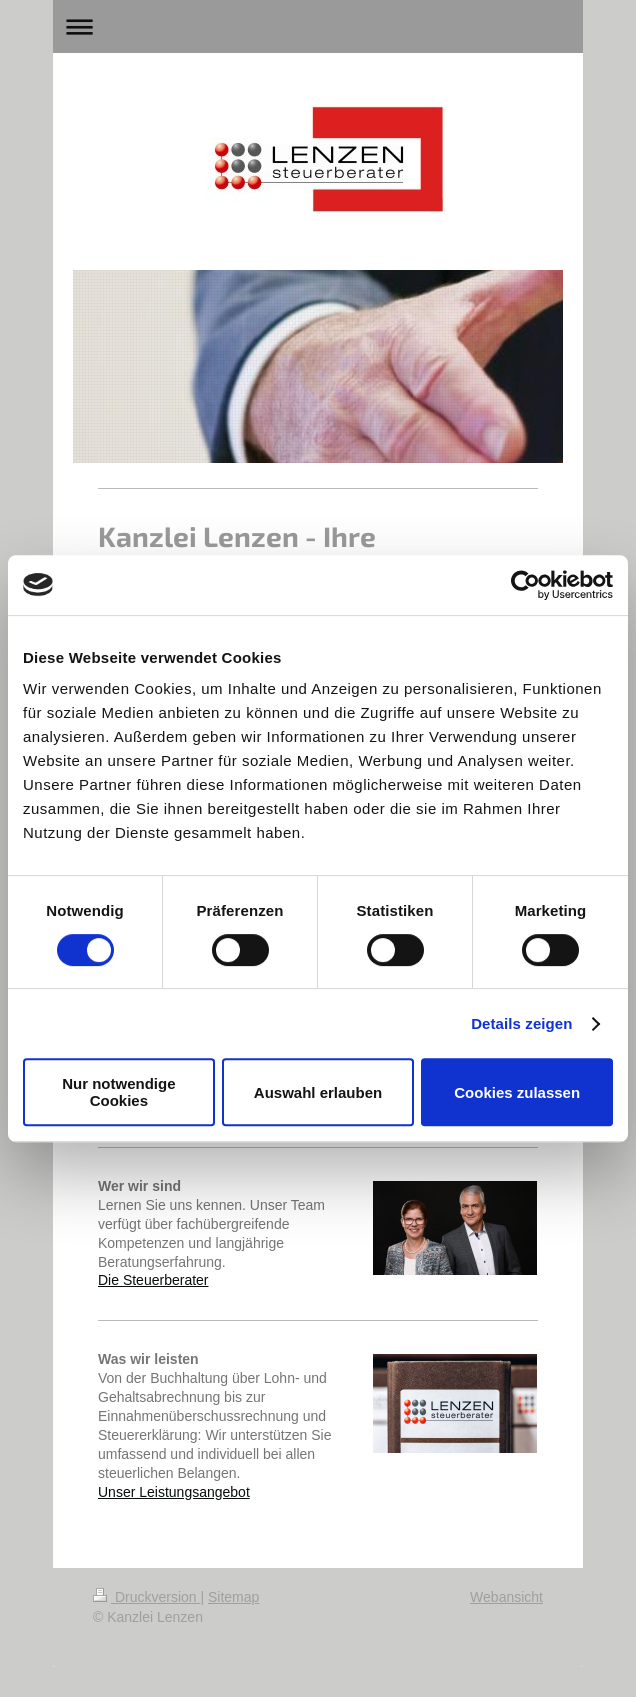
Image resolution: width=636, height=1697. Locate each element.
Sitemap (233, 1597)
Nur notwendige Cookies (118, 1092)
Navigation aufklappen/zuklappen (318, 26)
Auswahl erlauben (318, 1092)
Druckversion (146, 1597)
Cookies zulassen (517, 1092)
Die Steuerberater (153, 1280)
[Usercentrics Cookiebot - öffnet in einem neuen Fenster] (525, 585)
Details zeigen (521, 1023)
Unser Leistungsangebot (174, 1492)
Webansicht (506, 1597)
